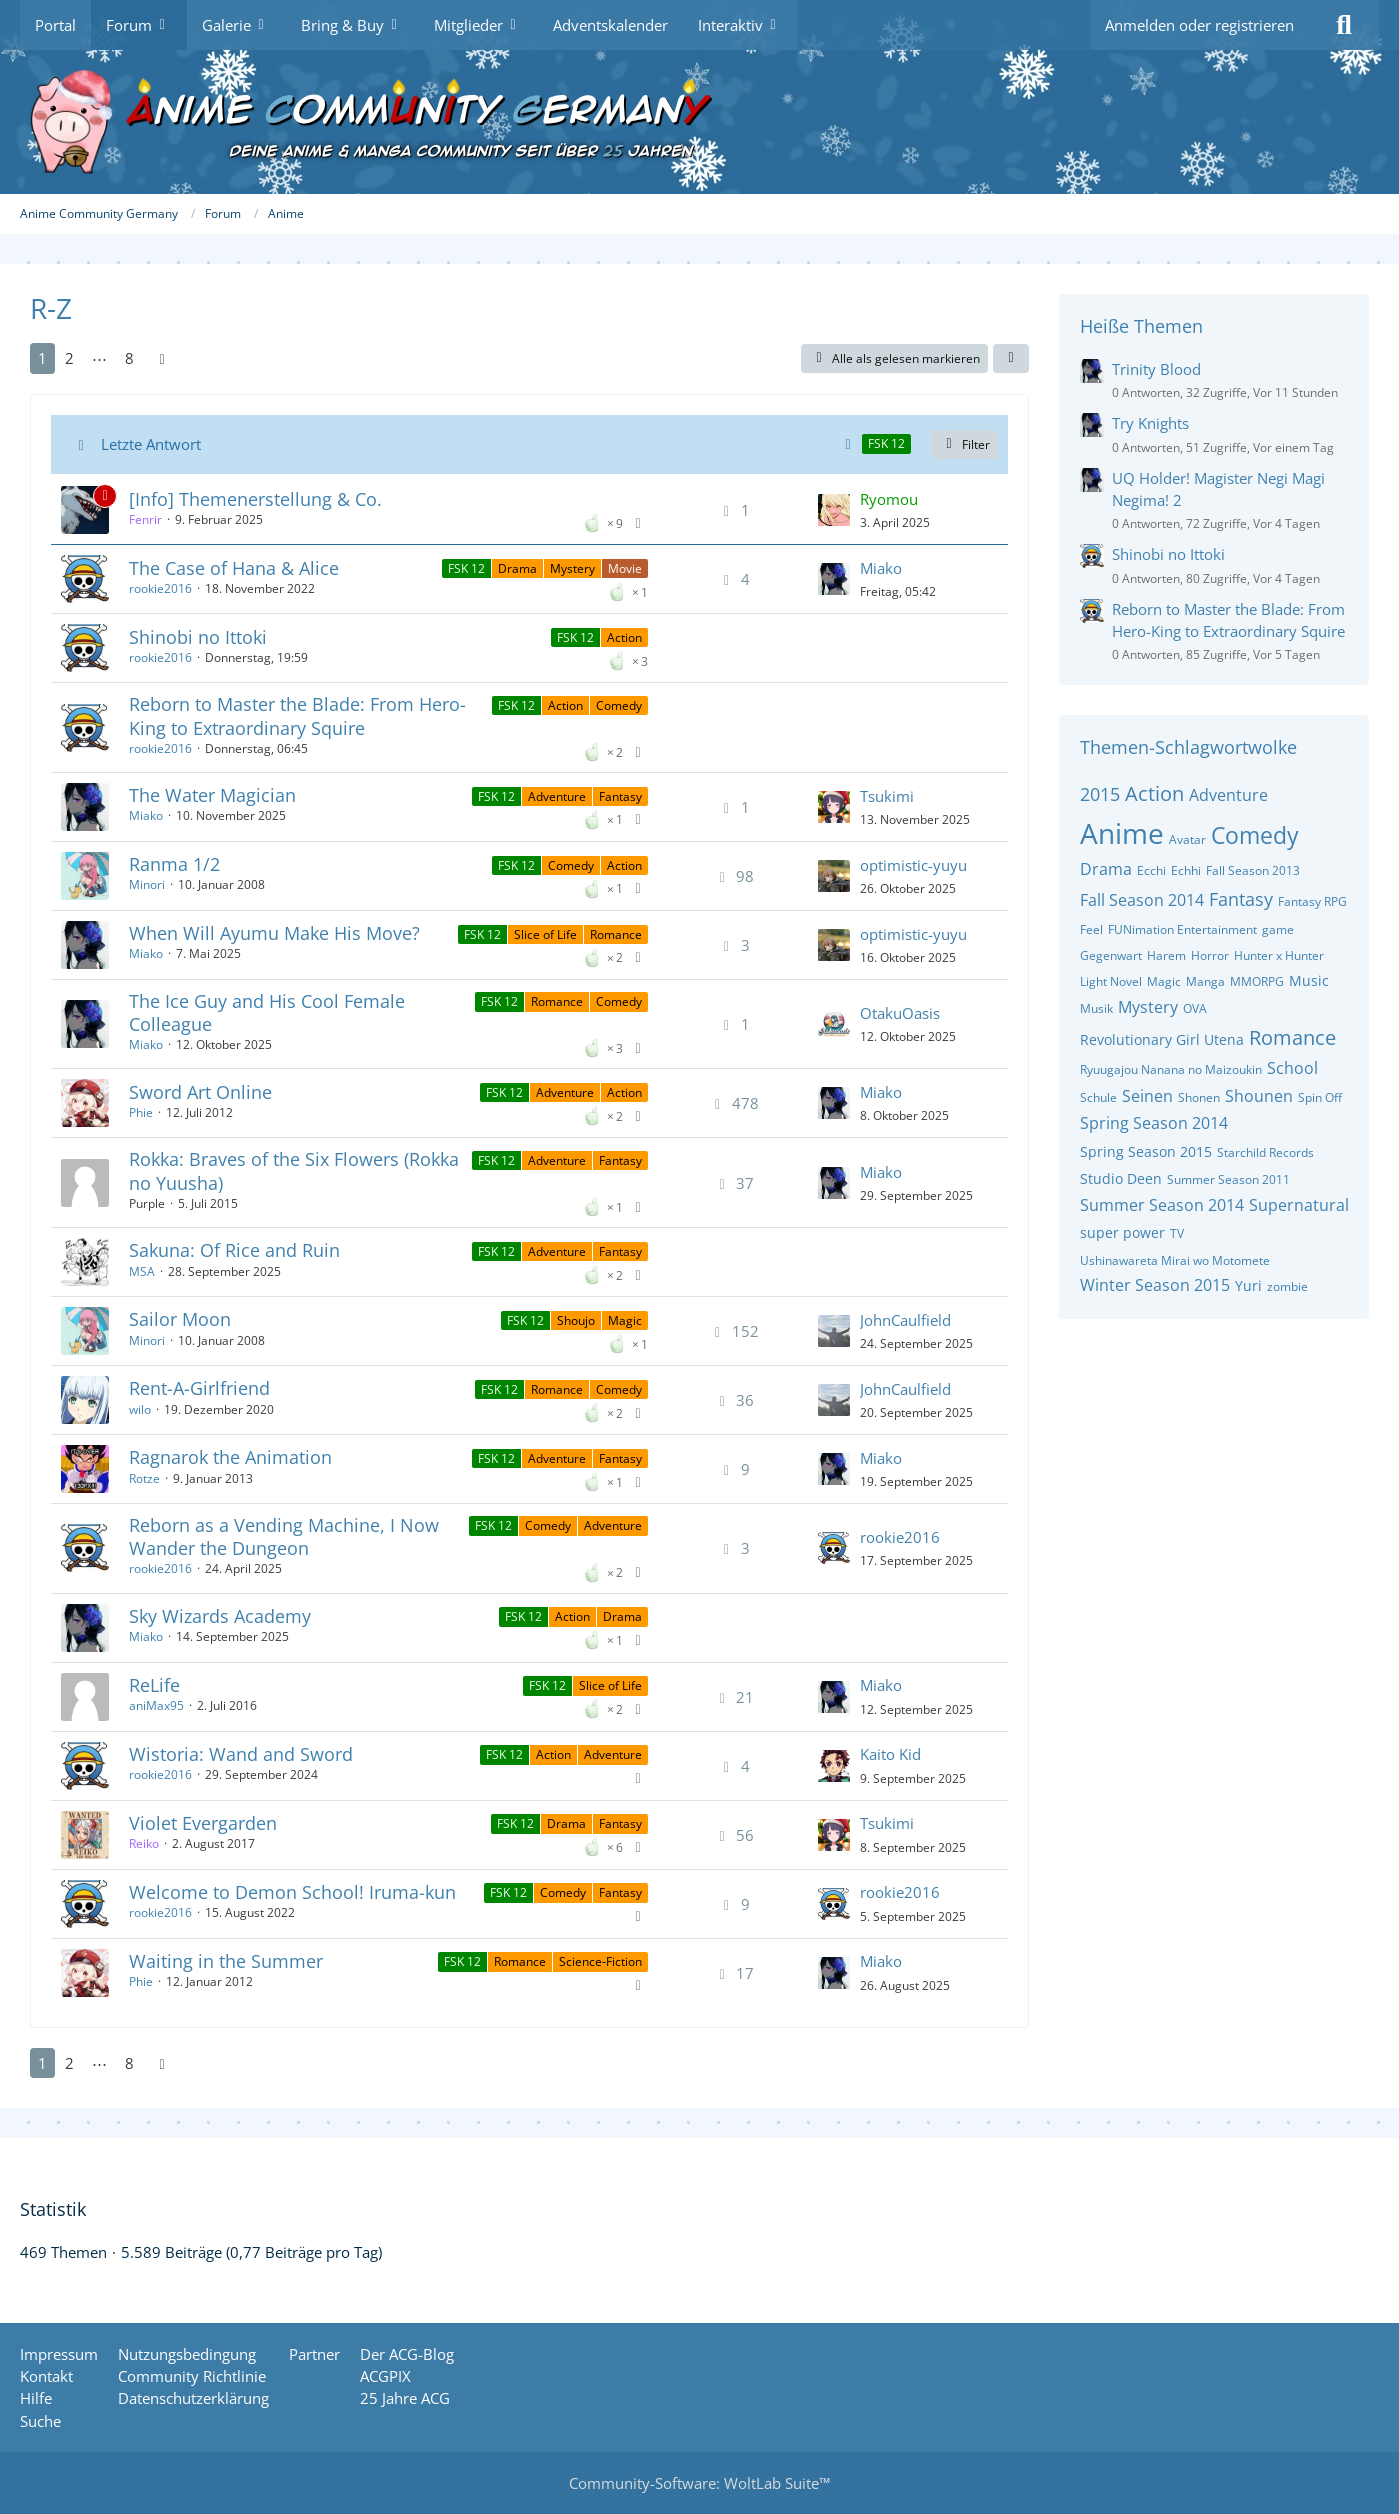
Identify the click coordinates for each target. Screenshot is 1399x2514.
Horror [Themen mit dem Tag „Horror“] (1210, 955)
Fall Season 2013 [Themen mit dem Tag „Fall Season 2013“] (1253, 870)
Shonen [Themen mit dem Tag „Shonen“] (1199, 1097)
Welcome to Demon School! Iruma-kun (292, 1892)
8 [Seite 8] (129, 358)
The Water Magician (212, 795)
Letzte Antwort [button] (151, 444)
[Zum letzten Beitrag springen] (834, 510)
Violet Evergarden (203, 1823)
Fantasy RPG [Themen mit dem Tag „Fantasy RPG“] (1312, 901)
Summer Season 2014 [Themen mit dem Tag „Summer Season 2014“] (1162, 1205)
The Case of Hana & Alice (234, 568)
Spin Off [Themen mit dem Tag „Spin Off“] (1320, 1097)
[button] (1011, 359)
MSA (142, 1271)
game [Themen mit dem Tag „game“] (1278, 929)
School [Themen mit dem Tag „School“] (1292, 1068)
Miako (881, 568)
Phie (141, 1112)
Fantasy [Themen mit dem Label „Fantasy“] (620, 796)
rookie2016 (160, 588)
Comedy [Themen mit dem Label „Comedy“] (619, 705)
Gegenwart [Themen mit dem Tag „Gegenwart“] (1111, 955)
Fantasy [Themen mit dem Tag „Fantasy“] (1241, 899)
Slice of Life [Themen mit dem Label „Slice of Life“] (545, 934)
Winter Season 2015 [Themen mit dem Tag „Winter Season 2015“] (1155, 1285)
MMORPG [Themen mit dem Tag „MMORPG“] (1257, 981)
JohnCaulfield (905, 1320)
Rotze (144, 1478)
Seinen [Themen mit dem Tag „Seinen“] (1147, 1096)
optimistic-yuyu (913, 865)
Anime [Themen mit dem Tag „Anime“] (1122, 833)
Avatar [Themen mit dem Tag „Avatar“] (1187, 839)
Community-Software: (699, 2483)
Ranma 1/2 (174, 864)
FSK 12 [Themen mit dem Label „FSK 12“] (466, 568)
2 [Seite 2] (69, 358)
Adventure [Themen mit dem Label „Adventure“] (557, 796)
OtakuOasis (900, 1013)
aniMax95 (156, 1705)
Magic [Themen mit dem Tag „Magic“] (1164, 981)
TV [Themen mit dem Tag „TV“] (1177, 1233)
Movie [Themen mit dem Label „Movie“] (625, 568)
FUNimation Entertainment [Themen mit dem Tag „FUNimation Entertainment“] (1182, 929)
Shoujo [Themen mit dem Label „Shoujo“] (576, 1320)
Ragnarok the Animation (230, 1457)
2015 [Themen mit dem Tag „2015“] (1100, 794)
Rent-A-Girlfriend (199, 1388)
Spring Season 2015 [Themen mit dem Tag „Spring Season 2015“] (1146, 1151)
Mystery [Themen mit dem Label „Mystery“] (572, 568)
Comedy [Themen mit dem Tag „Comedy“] (1255, 835)
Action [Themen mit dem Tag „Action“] (1154, 793)
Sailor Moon (180, 1319)
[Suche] (1344, 25)
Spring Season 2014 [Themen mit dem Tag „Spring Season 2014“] (1154, 1123)
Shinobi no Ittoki (198, 637)
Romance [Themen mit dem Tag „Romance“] (1292, 1037)
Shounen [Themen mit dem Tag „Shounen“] (1259, 1096)
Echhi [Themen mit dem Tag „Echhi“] (1186, 870)
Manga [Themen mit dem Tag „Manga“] (1205, 981)
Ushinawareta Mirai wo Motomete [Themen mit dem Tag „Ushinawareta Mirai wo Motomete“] (1175, 1260)
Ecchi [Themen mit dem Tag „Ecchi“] (1151, 870)
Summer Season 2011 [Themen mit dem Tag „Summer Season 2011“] (1228, 1179)
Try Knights (1150, 423)
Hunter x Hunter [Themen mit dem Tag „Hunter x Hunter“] (1279, 955)
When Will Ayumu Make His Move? (274, 933)
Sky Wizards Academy (220, 1616)
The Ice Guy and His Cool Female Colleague (267, 1012)
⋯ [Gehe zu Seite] (99, 358)
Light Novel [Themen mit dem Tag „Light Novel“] (1111, 981)
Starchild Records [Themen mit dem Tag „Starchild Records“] (1265, 1152)
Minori (147, 884)
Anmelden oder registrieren (1199, 25)
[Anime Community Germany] (699, 122)
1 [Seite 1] (42, 358)
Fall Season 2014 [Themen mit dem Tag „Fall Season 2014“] (1142, 900)
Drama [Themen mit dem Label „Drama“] (517, 568)
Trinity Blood (1156, 369)
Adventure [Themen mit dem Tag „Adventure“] (1228, 795)
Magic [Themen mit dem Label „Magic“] (625, 1320)
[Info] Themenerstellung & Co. (255, 499)
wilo (140, 1409)
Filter (964, 444)
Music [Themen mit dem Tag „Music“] (1309, 980)
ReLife (154, 1685)
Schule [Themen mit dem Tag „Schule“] (1098, 1097)
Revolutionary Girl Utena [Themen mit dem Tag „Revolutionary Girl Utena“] (1162, 1039)
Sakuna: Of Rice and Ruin (234, 1250)
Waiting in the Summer (226, 1961)
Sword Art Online (200, 1092)
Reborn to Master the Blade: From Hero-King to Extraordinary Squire (297, 715)
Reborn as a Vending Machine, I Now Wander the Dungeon (284, 1536)
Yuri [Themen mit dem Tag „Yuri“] (1248, 1285)
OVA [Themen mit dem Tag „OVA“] (1195, 1008)
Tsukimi (887, 796)
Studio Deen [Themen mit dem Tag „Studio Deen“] (1121, 1178)
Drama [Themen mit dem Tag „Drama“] (1106, 869)
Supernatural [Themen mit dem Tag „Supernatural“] (1299, 1205)
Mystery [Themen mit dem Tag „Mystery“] (1148, 1007)
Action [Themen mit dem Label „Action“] (624, 637)
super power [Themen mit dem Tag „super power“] (1122, 1232)
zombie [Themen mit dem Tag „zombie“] (1287, 1286)
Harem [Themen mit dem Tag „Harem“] (1166, 955)
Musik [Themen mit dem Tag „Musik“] (1096, 1008)
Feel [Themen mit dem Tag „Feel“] (1091, 929)
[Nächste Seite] (162, 358)
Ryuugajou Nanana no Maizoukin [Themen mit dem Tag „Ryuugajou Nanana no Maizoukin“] (1171, 1069)
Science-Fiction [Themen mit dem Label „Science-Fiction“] (600, 1961)
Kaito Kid (890, 1754)
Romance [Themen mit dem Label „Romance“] (616, 934)
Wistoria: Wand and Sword (241, 1754)
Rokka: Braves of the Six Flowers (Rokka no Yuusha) (294, 1170)
